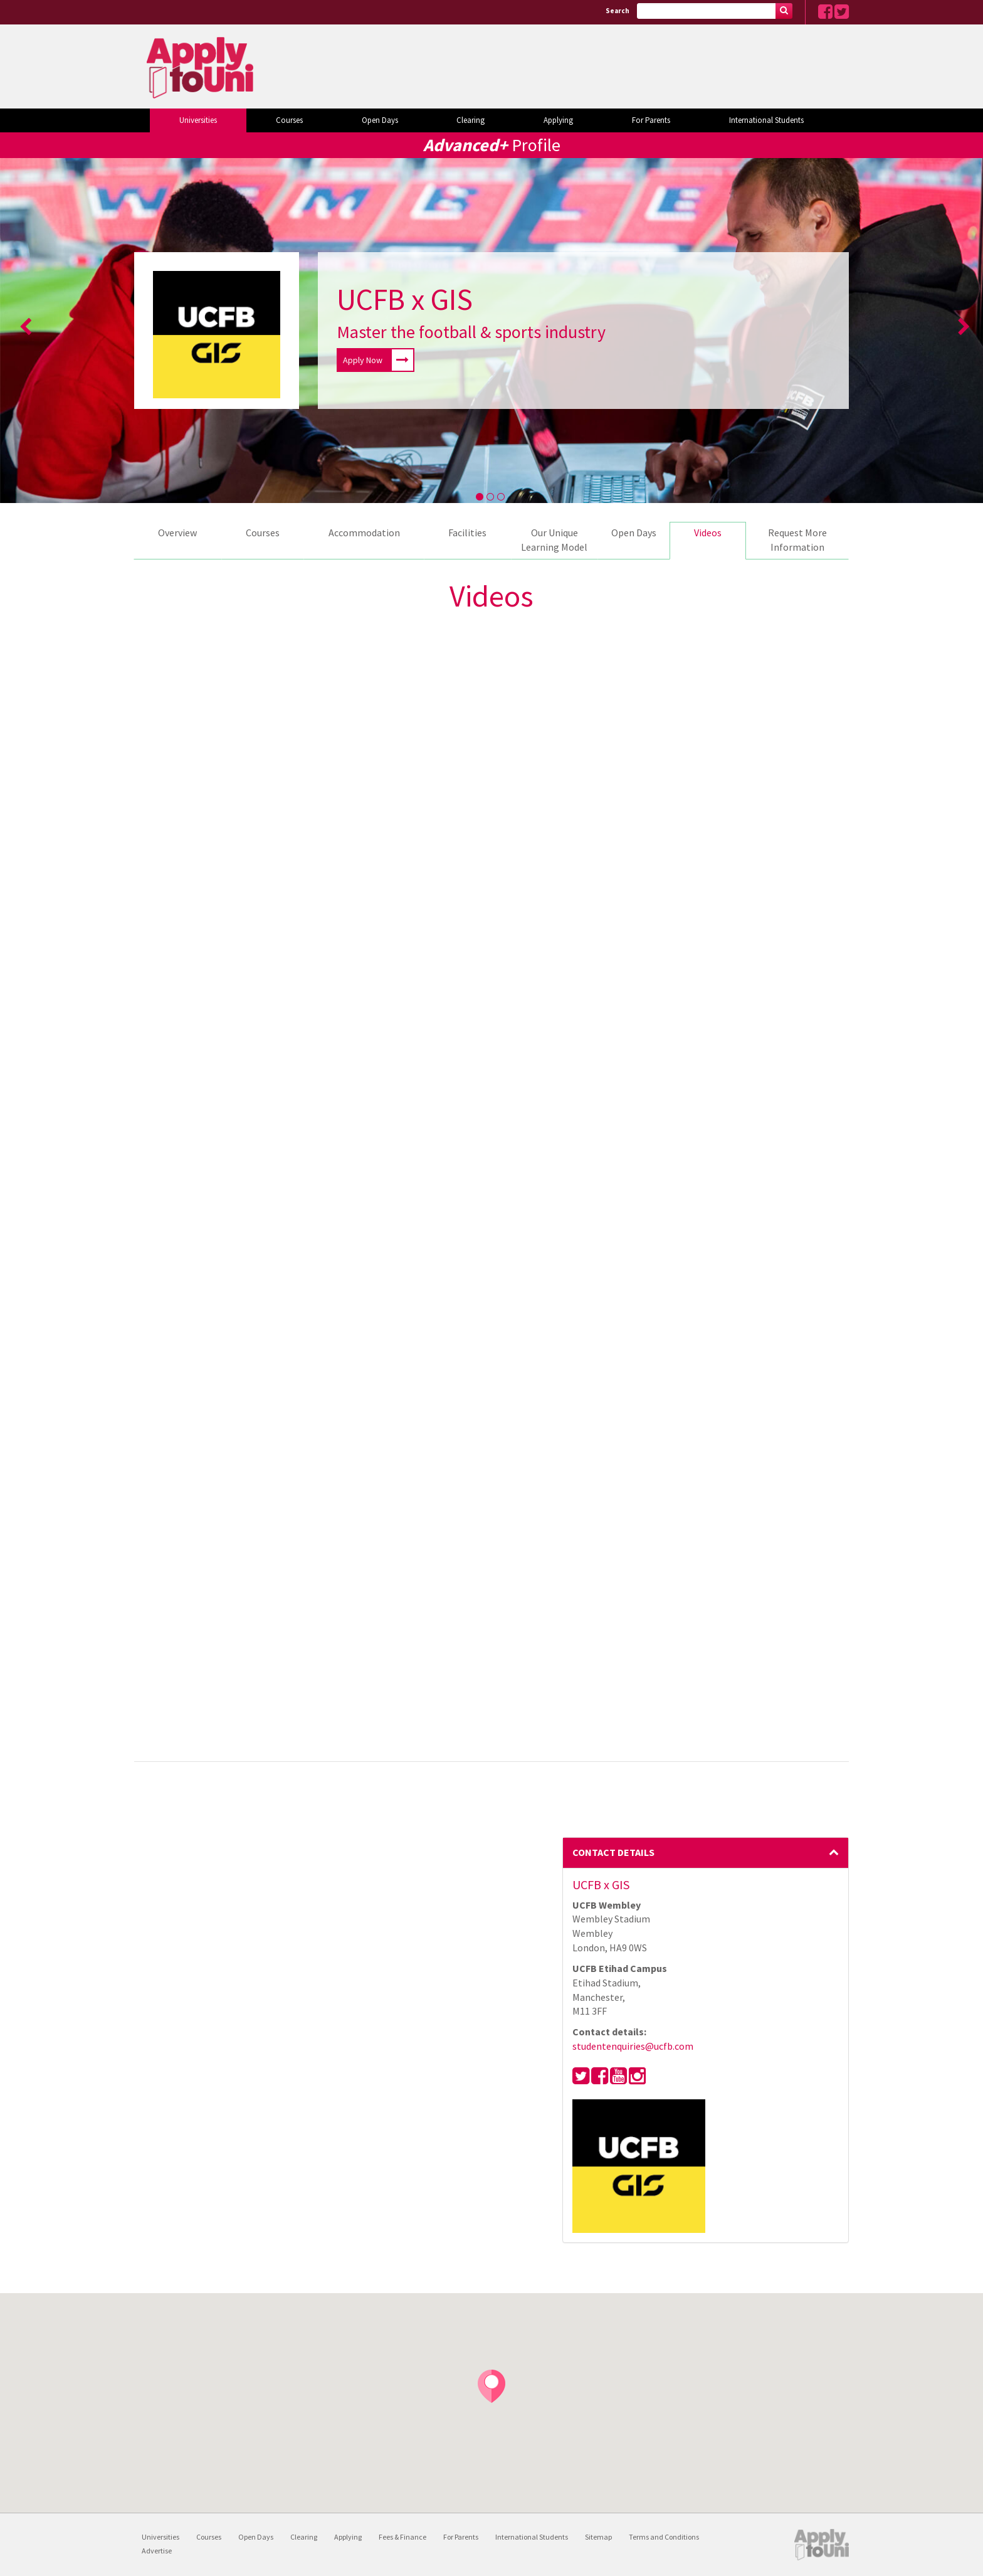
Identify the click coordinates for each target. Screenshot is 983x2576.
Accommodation (364, 532)
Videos (708, 532)
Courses (289, 120)
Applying (558, 120)
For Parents (651, 120)
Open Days (380, 120)
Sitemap (598, 2537)
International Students (766, 120)
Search (617, 10)
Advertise (157, 2550)
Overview (177, 532)
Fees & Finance (402, 2537)
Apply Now (378, 360)
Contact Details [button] (705, 1852)
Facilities (467, 532)
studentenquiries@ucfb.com (632, 2046)
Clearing (470, 120)
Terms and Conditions (664, 2537)
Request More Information (797, 539)
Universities (198, 120)
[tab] (706, 1853)
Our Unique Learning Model (554, 539)
